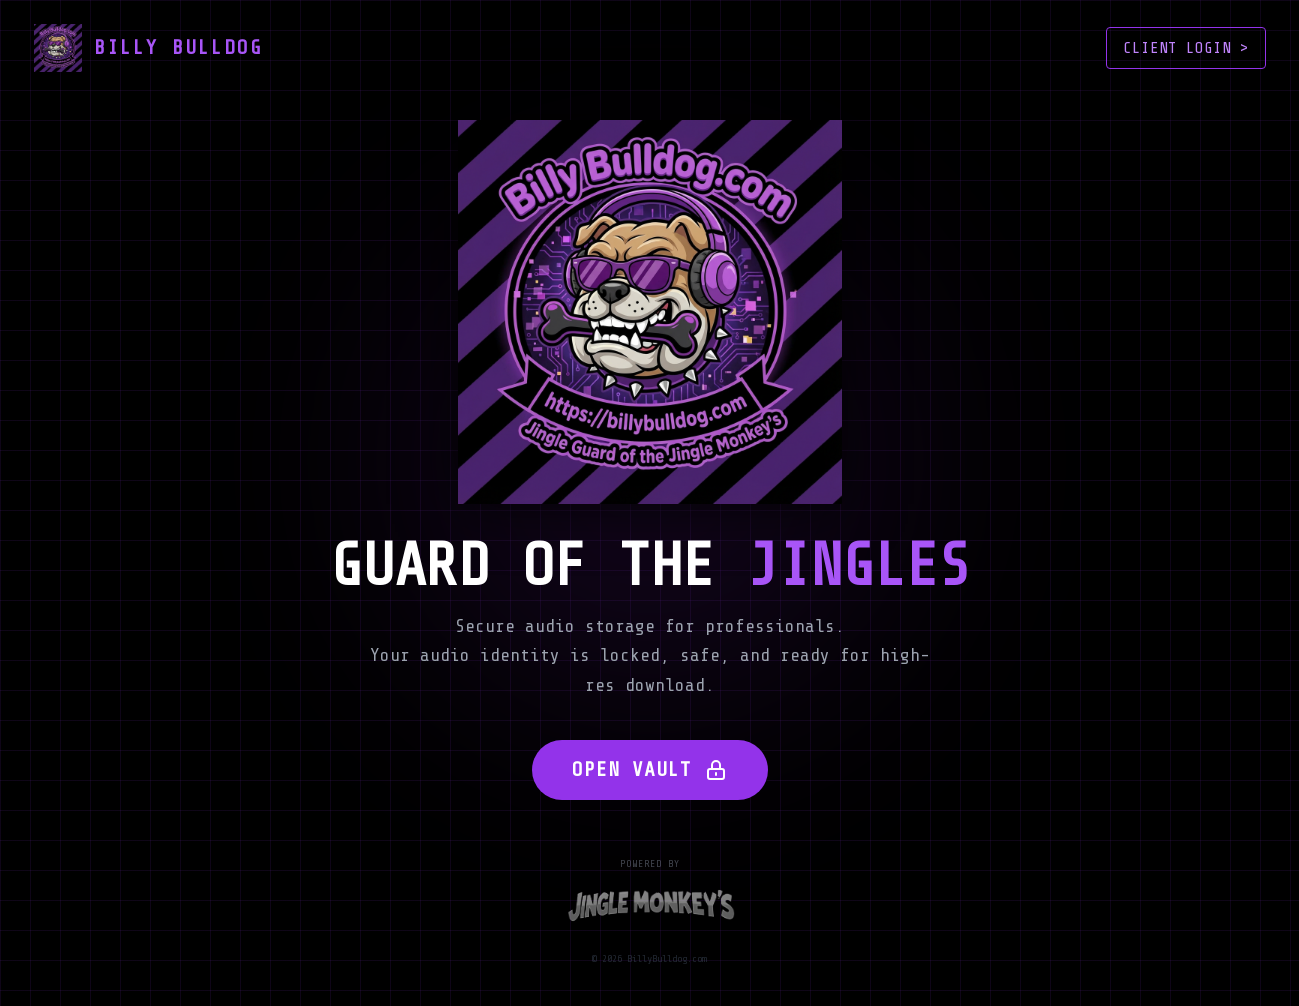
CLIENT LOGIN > (1186, 48)
